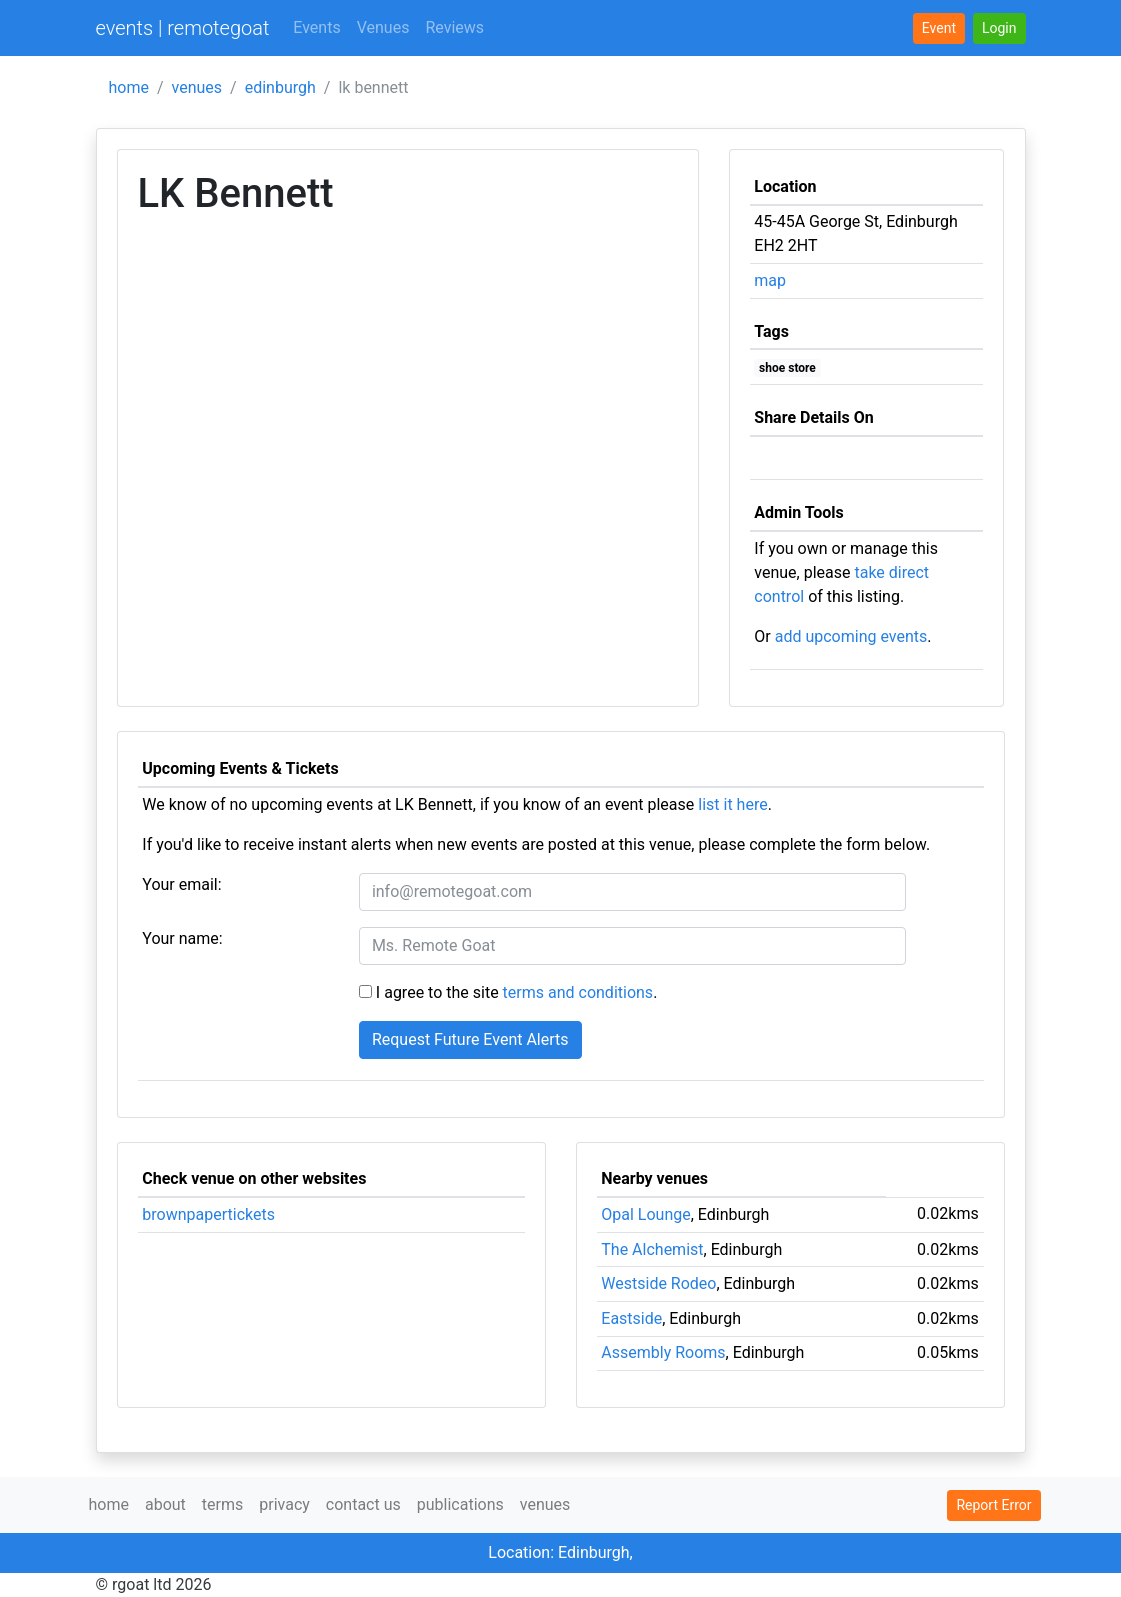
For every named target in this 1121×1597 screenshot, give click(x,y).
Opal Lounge (645, 1214)
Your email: (181, 884)
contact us (363, 1504)
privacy (284, 1504)
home (129, 87)
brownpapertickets (208, 1214)
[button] (999, 28)
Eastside (631, 1318)
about (165, 1504)
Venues (383, 27)
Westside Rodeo (658, 1283)
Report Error (993, 1505)
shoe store (787, 368)
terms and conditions (578, 992)
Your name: (182, 938)
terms (222, 1504)
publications (460, 1504)
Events (316, 27)
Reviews (454, 27)
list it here (732, 804)
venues (197, 87)
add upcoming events (851, 636)
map (770, 280)
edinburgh (280, 87)
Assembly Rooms (663, 1352)
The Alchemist (652, 1249)
